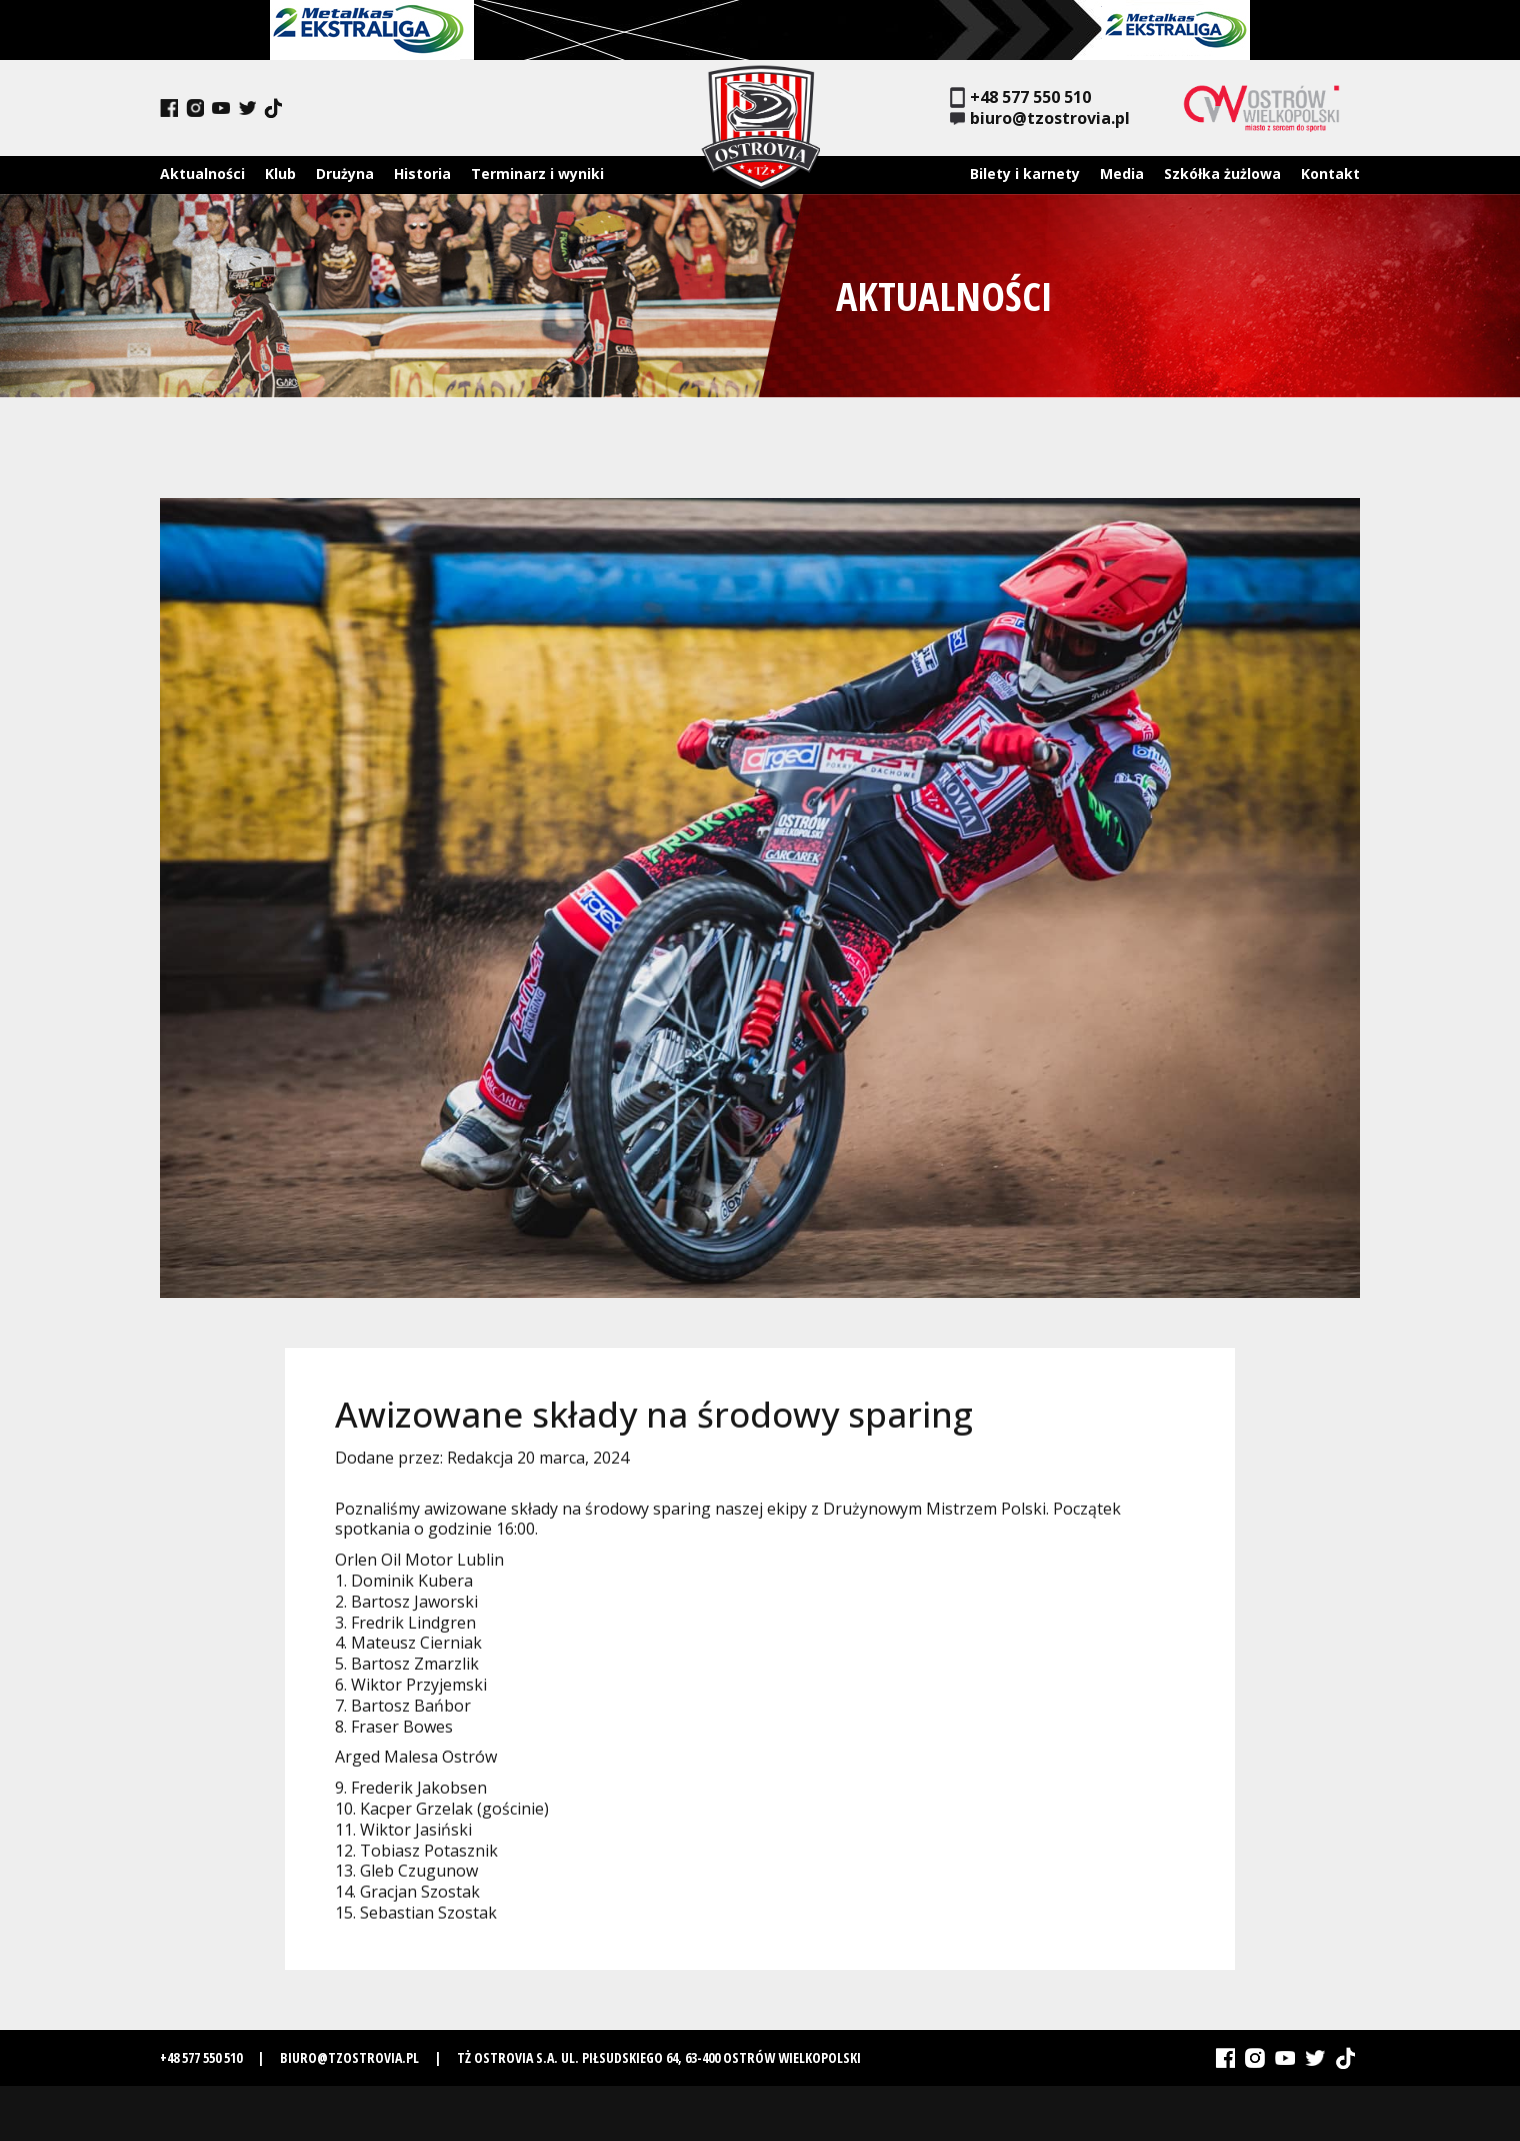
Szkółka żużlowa (1222, 173)
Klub (280, 173)
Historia (422, 173)
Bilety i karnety (1025, 173)
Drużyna (345, 173)
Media (1122, 173)
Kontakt (1330, 173)
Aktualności (202, 173)
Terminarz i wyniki (537, 173)
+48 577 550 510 (1020, 97)
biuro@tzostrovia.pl (1040, 118)
